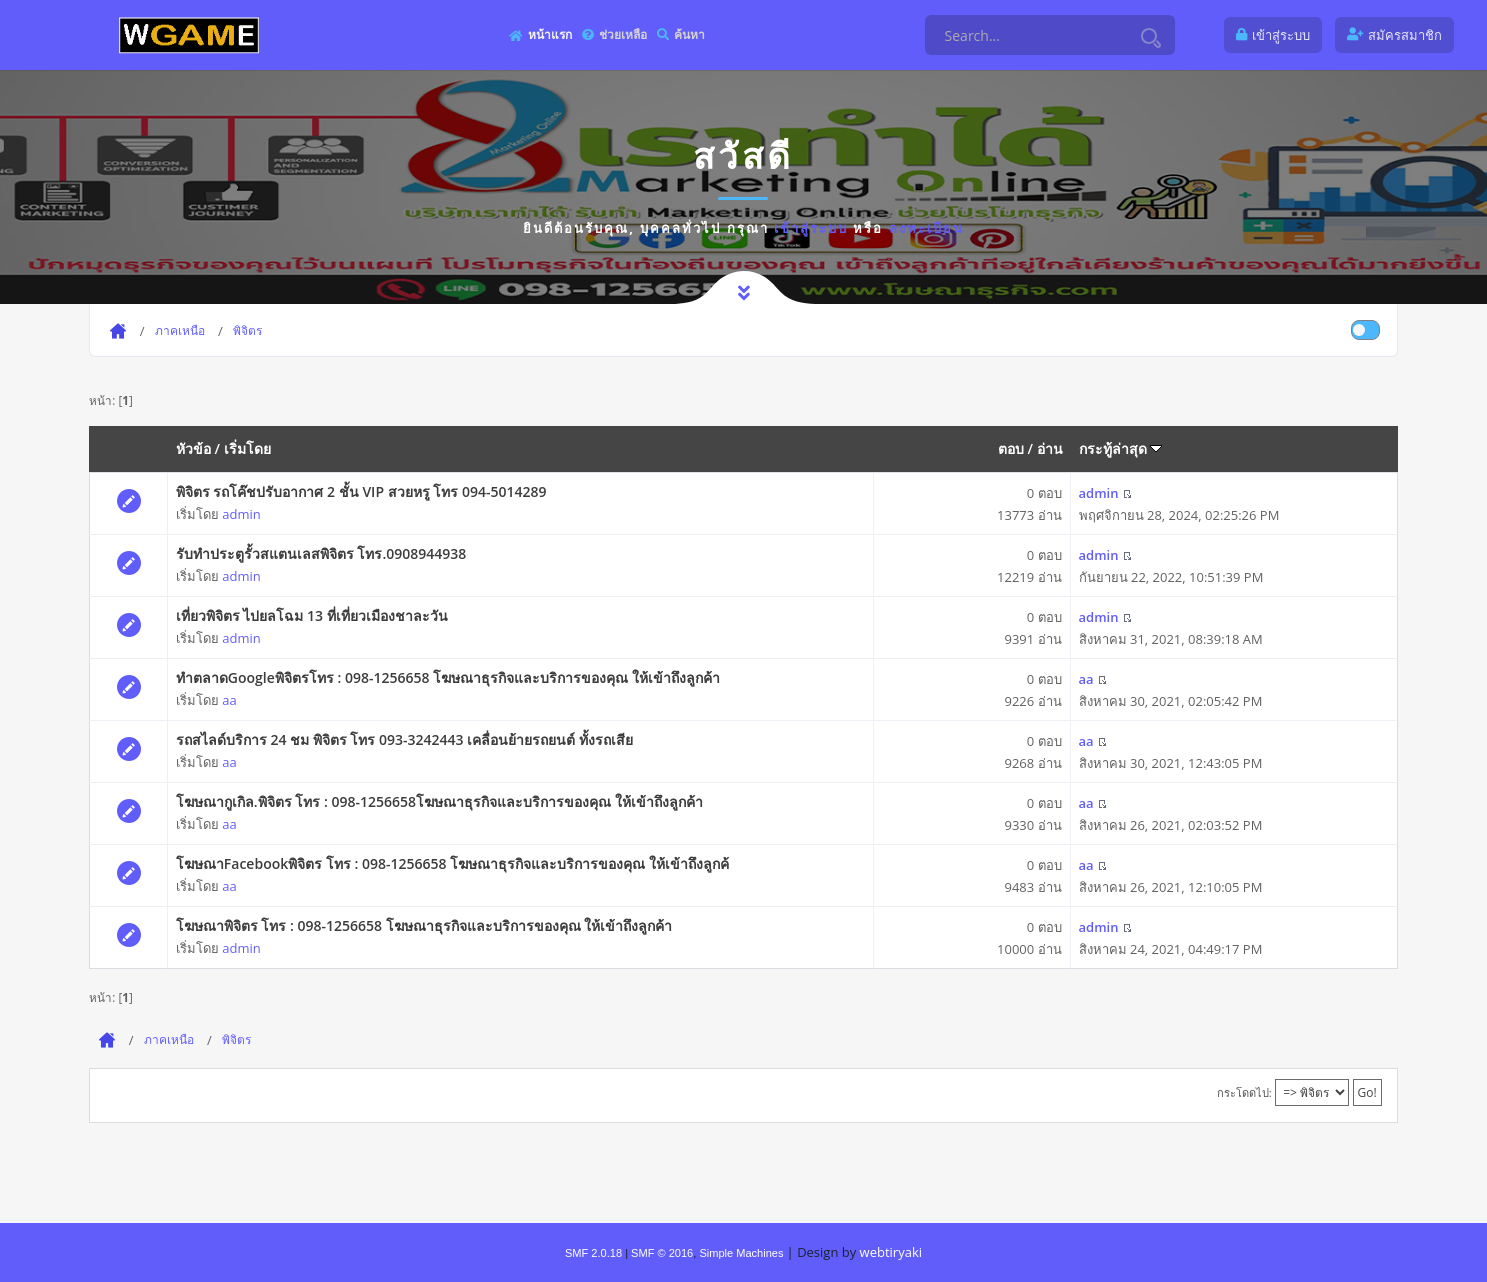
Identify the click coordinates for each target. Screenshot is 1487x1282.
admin (241, 514)
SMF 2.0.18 (593, 1253)
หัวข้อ (193, 448)
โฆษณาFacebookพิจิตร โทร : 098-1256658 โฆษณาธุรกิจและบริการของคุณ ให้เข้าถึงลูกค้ (452, 863)
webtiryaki (891, 1252)
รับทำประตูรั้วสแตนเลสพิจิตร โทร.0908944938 (321, 553)
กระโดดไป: (1244, 1092)
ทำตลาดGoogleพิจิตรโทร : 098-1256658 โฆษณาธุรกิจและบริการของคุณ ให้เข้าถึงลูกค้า (448, 677)
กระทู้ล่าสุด (1121, 448)
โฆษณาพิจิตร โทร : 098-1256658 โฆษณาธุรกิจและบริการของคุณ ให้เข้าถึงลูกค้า (424, 925)
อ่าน (1050, 448)
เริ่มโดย (247, 448)
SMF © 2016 (662, 1253)
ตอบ (1011, 448)
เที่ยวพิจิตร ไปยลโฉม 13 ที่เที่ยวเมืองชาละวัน (312, 615)
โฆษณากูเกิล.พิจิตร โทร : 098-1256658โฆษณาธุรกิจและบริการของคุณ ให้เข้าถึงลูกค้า (439, 801)
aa (229, 700)
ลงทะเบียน (926, 228)
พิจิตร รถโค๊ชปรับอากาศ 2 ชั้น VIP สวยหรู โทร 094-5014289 (361, 491)
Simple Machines (741, 1253)
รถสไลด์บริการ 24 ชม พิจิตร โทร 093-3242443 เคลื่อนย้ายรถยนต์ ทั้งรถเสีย (404, 739)
